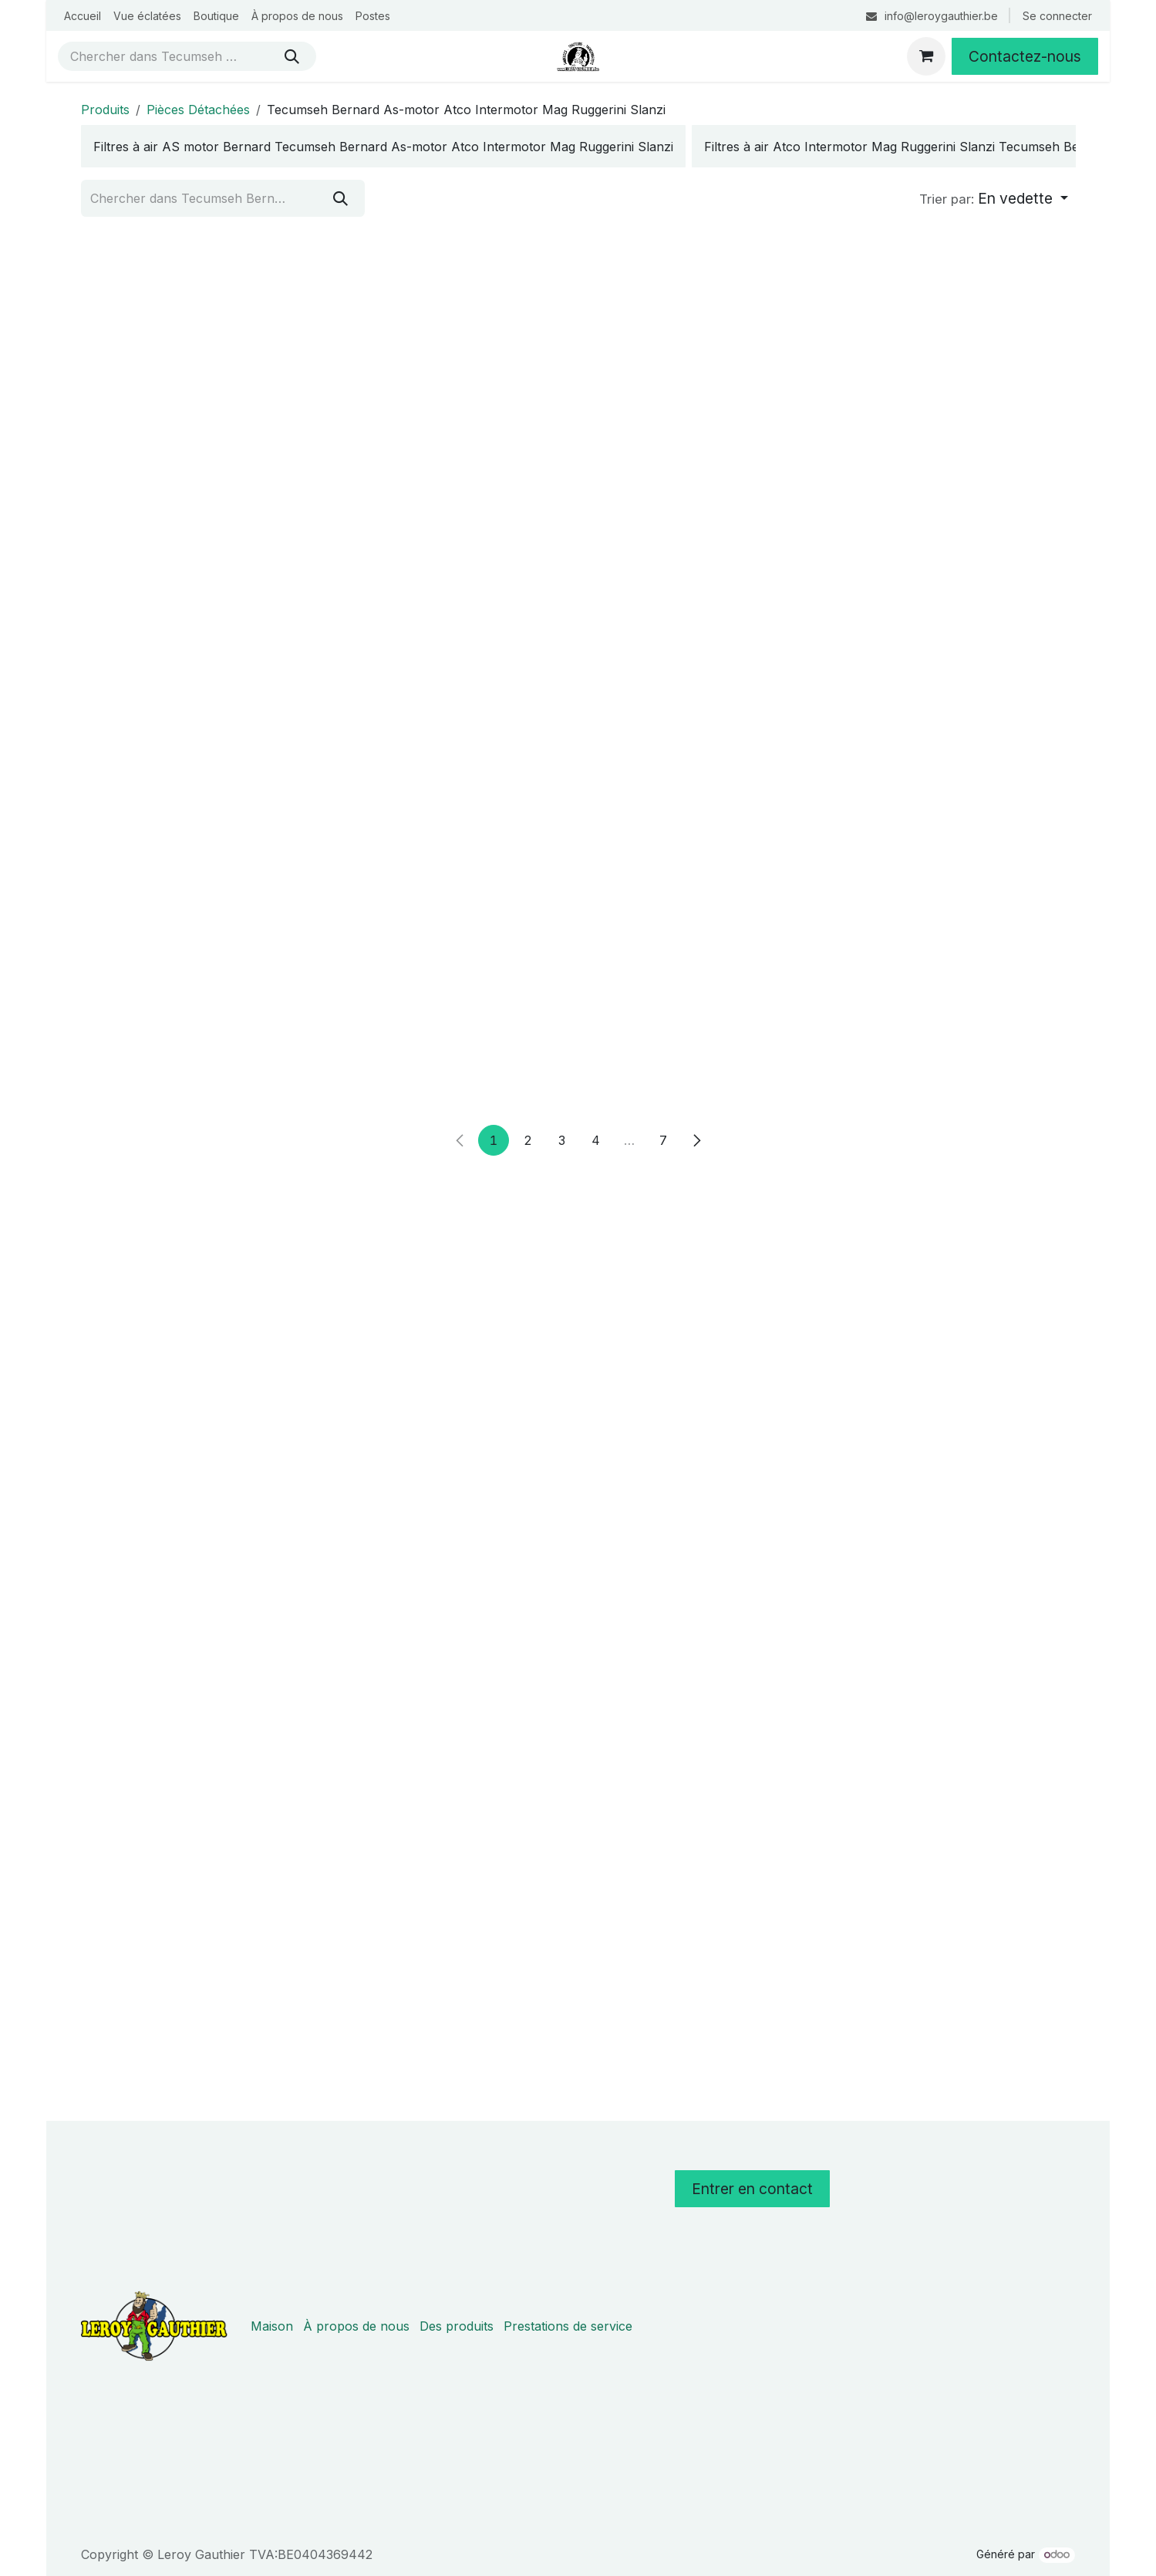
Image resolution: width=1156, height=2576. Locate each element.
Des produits (457, 2326)
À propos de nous (356, 2326)
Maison (272, 2326)
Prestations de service (568, 2326)
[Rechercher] (292, 56)
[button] (994, 199)
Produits (105, 109)
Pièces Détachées (198, 109)
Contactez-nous (1025, 56)
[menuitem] (82, 16)
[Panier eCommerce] (926, 56)
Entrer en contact (752, 2188)
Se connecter (1057, 15)
